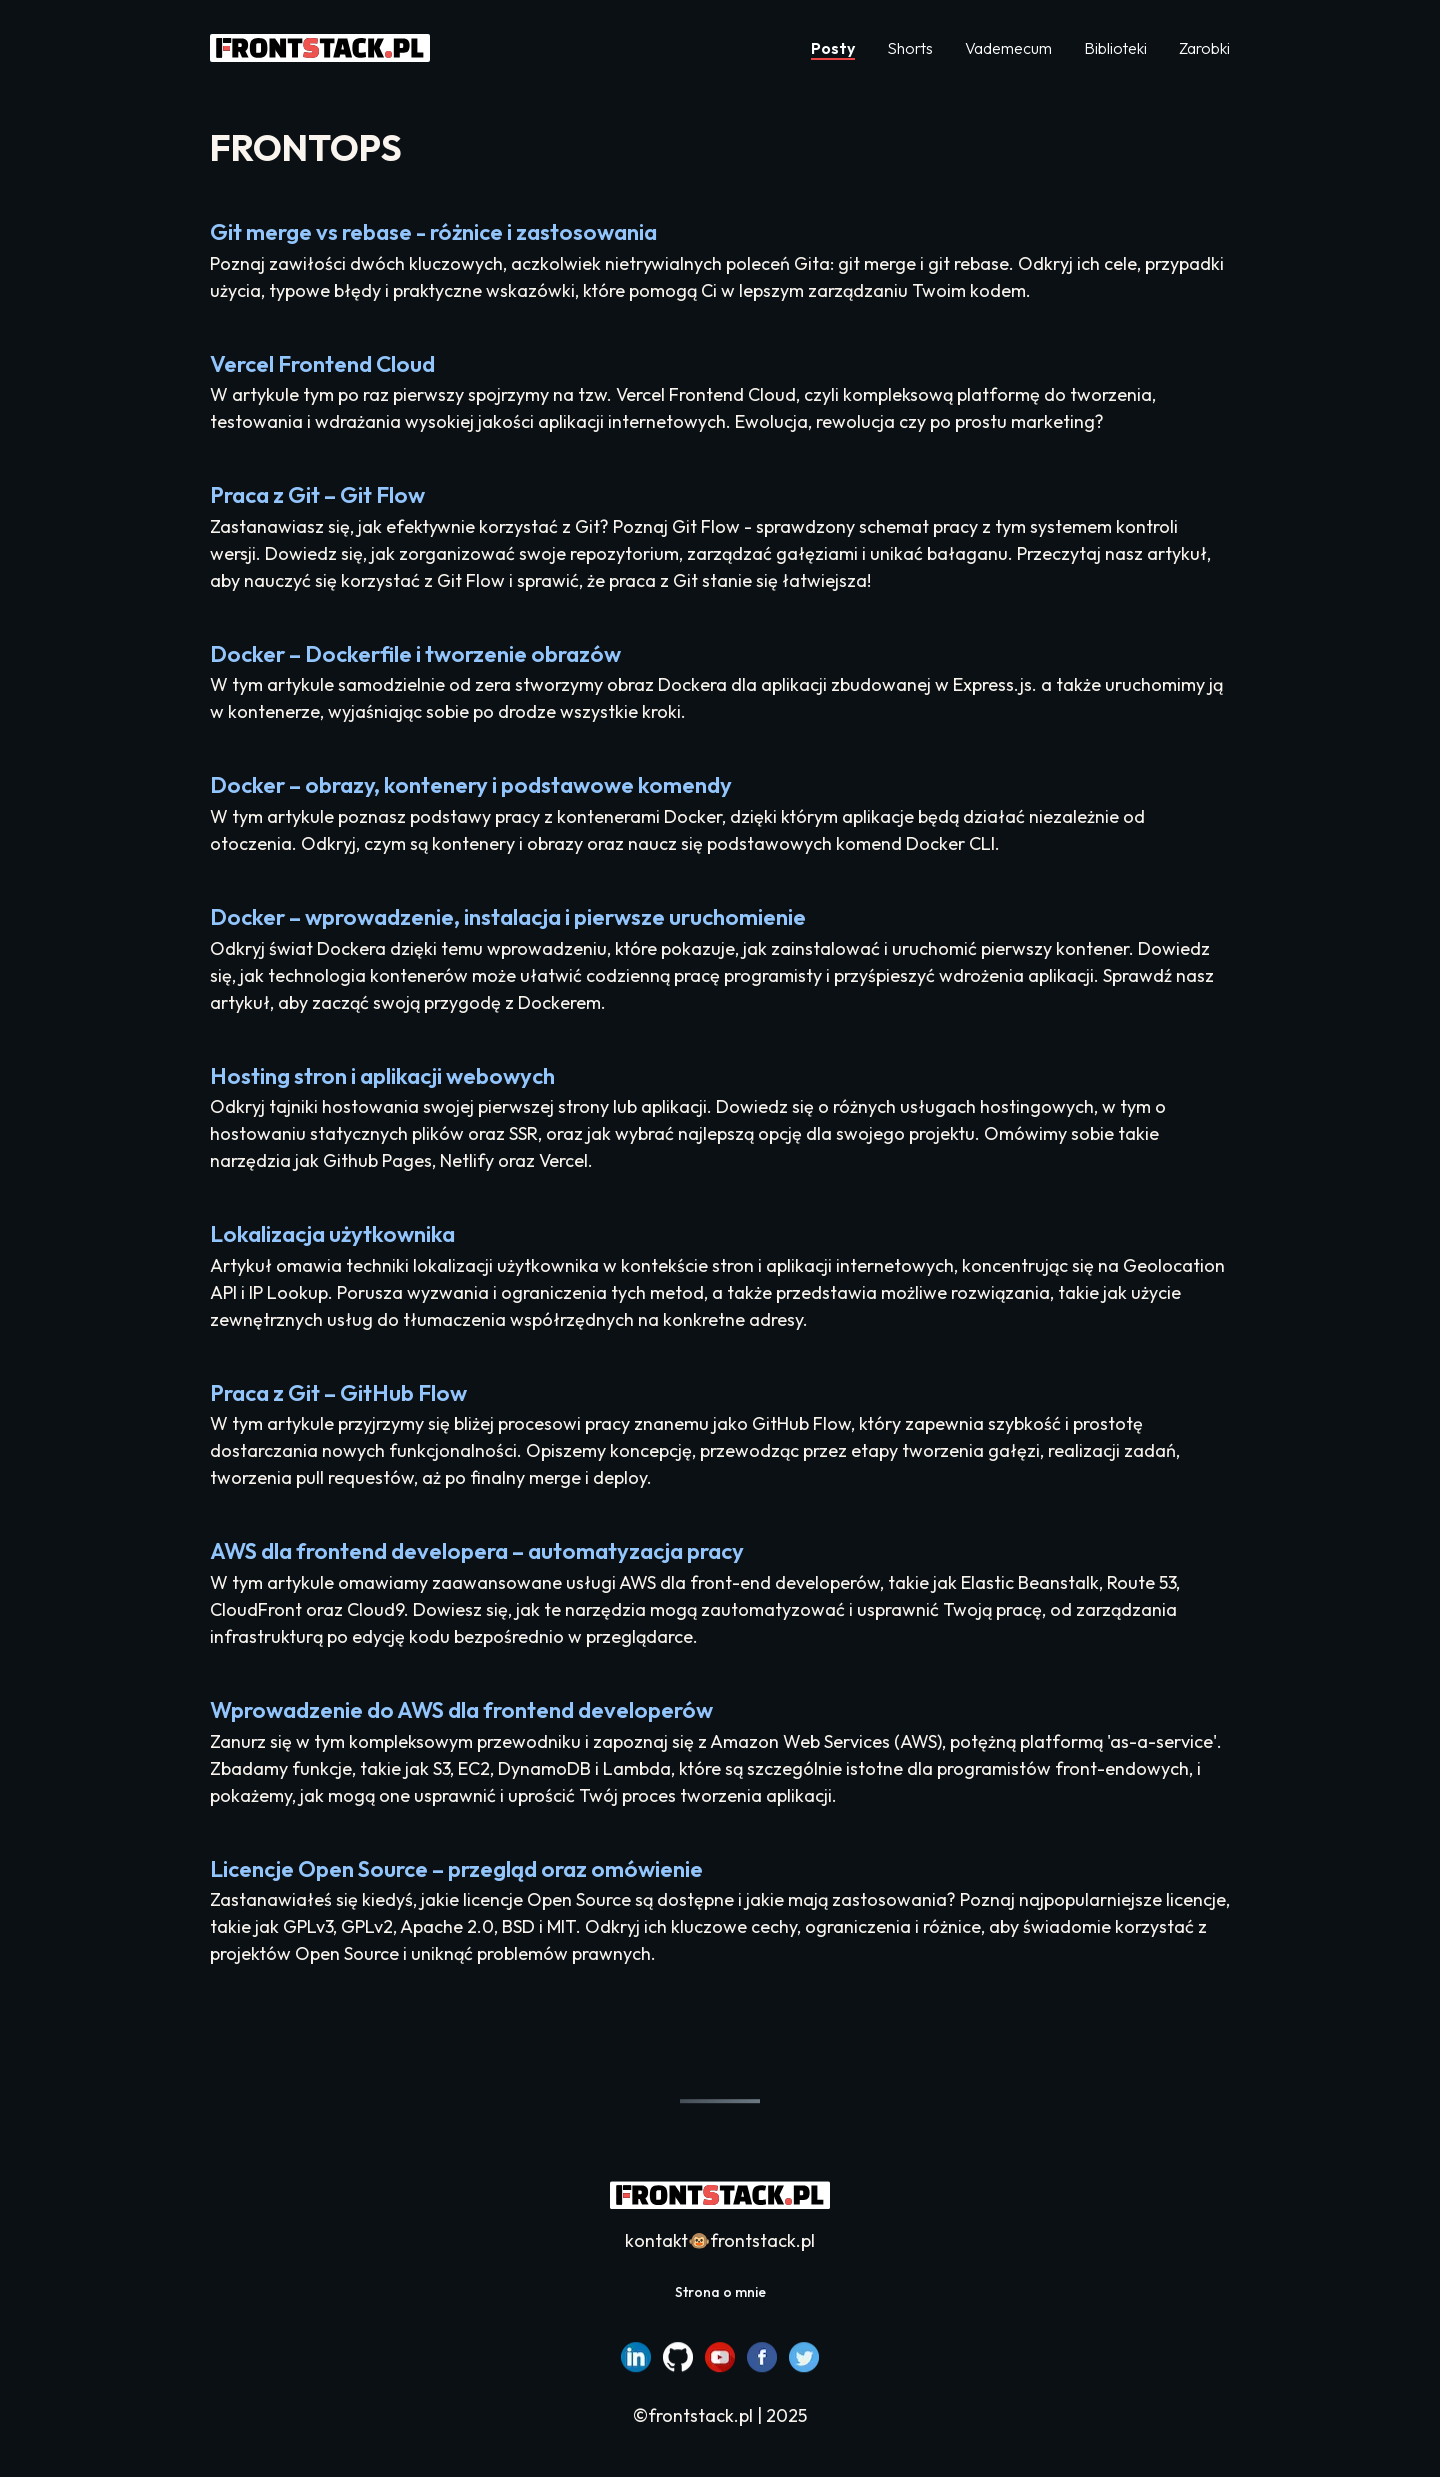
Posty (833, 48)
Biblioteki (1115, 48)
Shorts (910, 48)
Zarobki (1204, 48)
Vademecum (1008, 48)
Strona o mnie (720, 2292)
